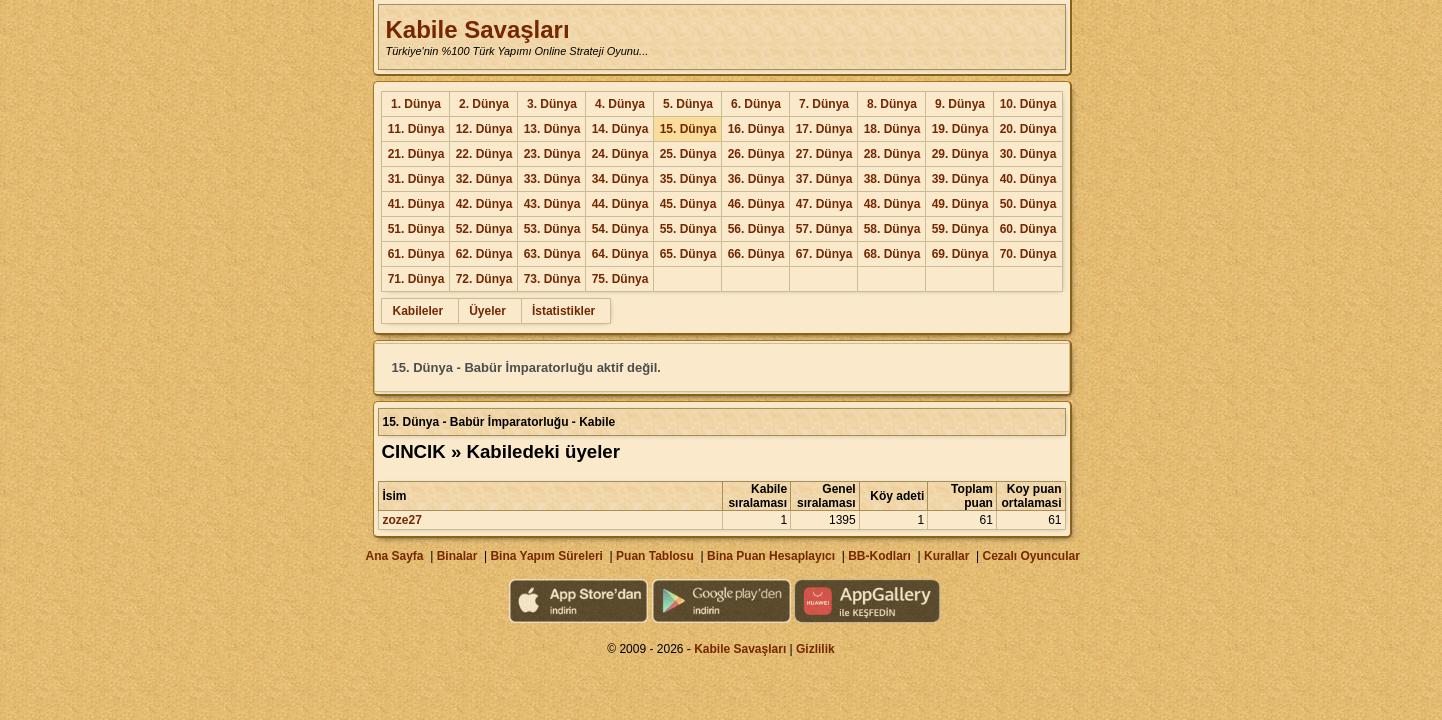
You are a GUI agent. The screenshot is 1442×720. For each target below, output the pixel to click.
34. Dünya (620, 179)
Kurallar (946, 556)
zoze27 (401, 520)
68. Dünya (892, 254)
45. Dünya (688, 204)
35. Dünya (688, 179)
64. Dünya (620, 254)
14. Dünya (620, 129)
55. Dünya (688, 229)
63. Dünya (552, 254)
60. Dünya (1028, 229)
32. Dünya (484, 179)
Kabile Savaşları (477, 29)
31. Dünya (416, 179)
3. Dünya (552, 104)
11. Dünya (416, 129)
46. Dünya (756, 204)
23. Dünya (552, 154)
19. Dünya (960, 129)
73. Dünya (552, 279)
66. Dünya (756, 254)
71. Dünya (416, 279)
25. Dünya (688, 154)
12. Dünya (484, 129)
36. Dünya (756, 179)
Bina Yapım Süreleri (546, 556)
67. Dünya (824, 254)
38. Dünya (892, 179)
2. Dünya (484, 104)
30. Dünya (1028, 154)
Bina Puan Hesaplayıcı (771, 556)
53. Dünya (552, 229)
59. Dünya (960, 229)
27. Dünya (824, 154)
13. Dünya (552, 129)
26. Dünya (756, 154)
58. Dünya (892, 229)
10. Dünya (1028, 104)
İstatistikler (563, 311)
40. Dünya (1028, 179)
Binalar (457, 556)
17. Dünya (824, 129)
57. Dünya (824, 229)
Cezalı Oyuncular (1030, 556)
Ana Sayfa (394, 556)
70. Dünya (1028, 254)
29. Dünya (960, 154)
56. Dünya (756, 229)
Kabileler (417, 311)
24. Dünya (620, 154)
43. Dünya (552, 204)
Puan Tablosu (655, 556)
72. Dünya (484, 279)
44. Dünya (620, 204)
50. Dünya (1028, 204)
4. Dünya (620, 104)
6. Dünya (756, 104)
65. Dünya (688, 254)
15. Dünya (688, 129)
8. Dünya (892, 104)
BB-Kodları (879, 556)
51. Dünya (416, 229)
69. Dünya (960, 254)
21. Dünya (416, 154)
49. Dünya (960, 204)
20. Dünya (1028, 129)
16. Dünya (756, 129)
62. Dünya (484, 254)
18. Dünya (892, 129)
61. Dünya (416, 254)
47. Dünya (824, 204)
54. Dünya (620, 229)
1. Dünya (416, 104)
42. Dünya (484, 204)
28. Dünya (892, 154)
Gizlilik (815, 649)
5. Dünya (688, 104)
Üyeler (487, 311)
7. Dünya (824, 104)
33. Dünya (552, 179)
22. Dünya (484, 154)
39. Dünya (960, 179)
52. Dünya (484, 229)
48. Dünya (892, 204)
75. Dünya (620, 279)
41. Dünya (416, 204)
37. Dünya (824, 179)
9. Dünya (960, 104)
